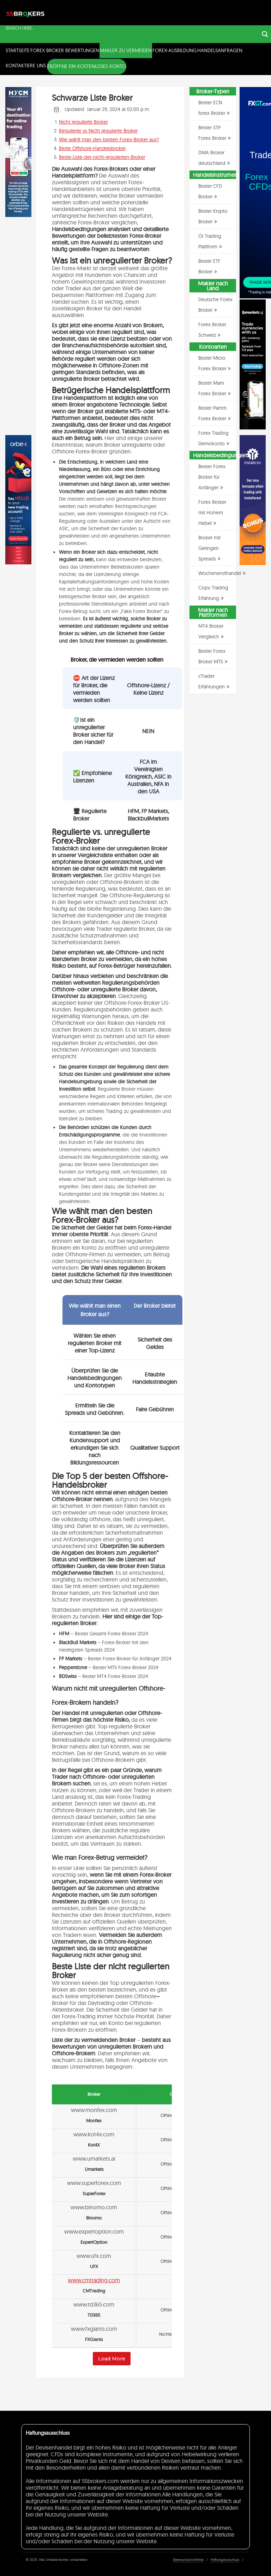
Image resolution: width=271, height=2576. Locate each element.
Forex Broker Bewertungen (64, 50)
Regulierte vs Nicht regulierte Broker (98, 131)
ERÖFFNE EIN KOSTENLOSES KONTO (86, 66)
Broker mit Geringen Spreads (209, 548)
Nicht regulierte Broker (83, 122)
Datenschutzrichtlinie (188, 2559)
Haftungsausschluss (225, 2559)
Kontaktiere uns (26, 65)
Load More (111, 2358)
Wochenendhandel (219, 573)
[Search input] (131, 28)
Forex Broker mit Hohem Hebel (212, 512)
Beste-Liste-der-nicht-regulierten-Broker (102, 157)
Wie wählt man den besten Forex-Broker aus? (109, 139)
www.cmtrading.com (94, 2280)
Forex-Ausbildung (174, 50)
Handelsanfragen (219, 50)
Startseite (18, 50)
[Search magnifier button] (265, 34)
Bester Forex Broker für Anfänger (211, 477)
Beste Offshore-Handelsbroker (92, 148)
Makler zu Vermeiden (126, 50)
